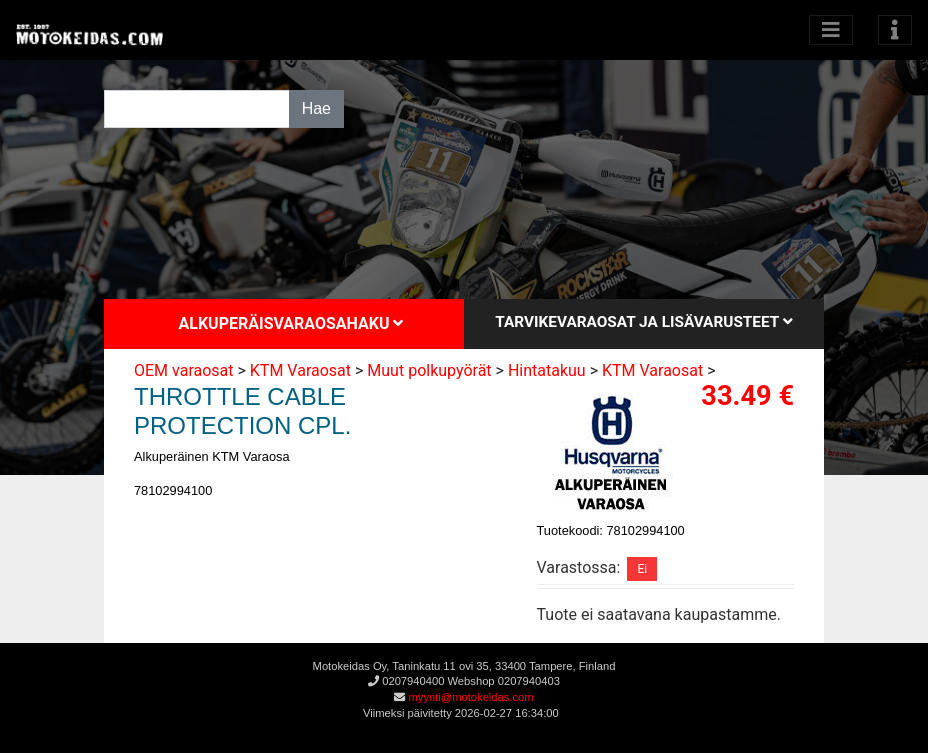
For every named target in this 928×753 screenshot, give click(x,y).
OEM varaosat (184, 370)
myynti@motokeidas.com (470, 697)
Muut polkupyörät (429, 370)
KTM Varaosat (300, 370)
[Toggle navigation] (895, 30)
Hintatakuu (547, 370)
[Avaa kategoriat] (831, 30)
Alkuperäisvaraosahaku (291, 323)
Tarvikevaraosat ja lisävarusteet (643, 322)
